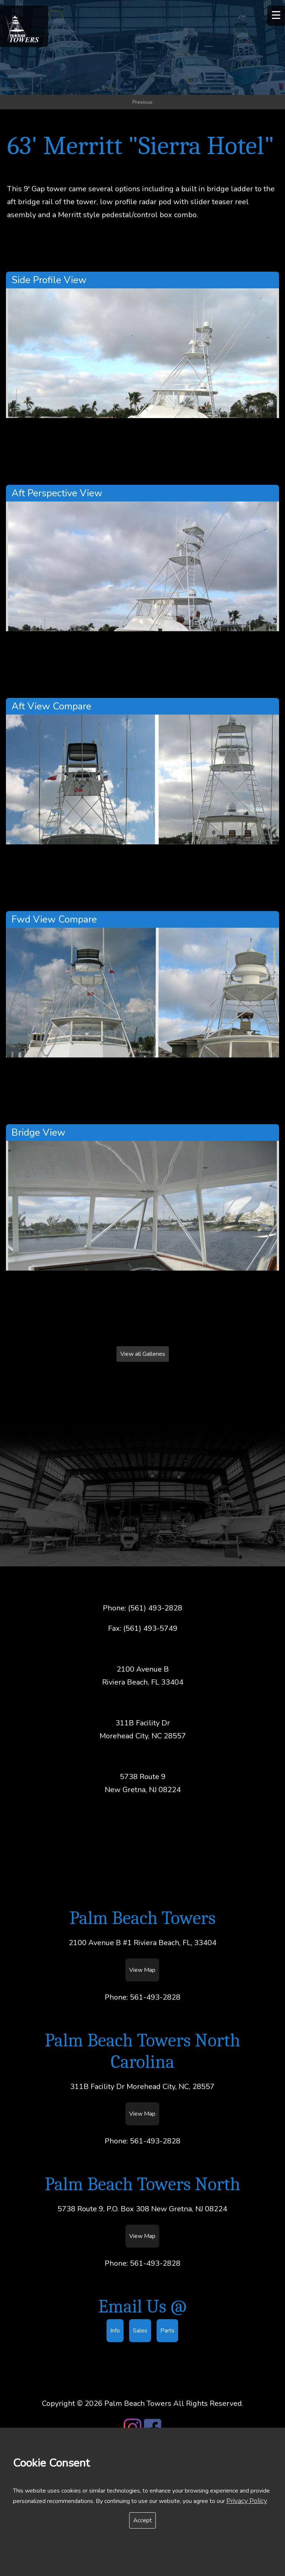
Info (115, 2331)
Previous (142, 102)
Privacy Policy (246, 2500)
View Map (142, 1970)
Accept (142, 2520)
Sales (140, 2331)
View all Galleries (142, 1354)
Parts (167, 2331)
